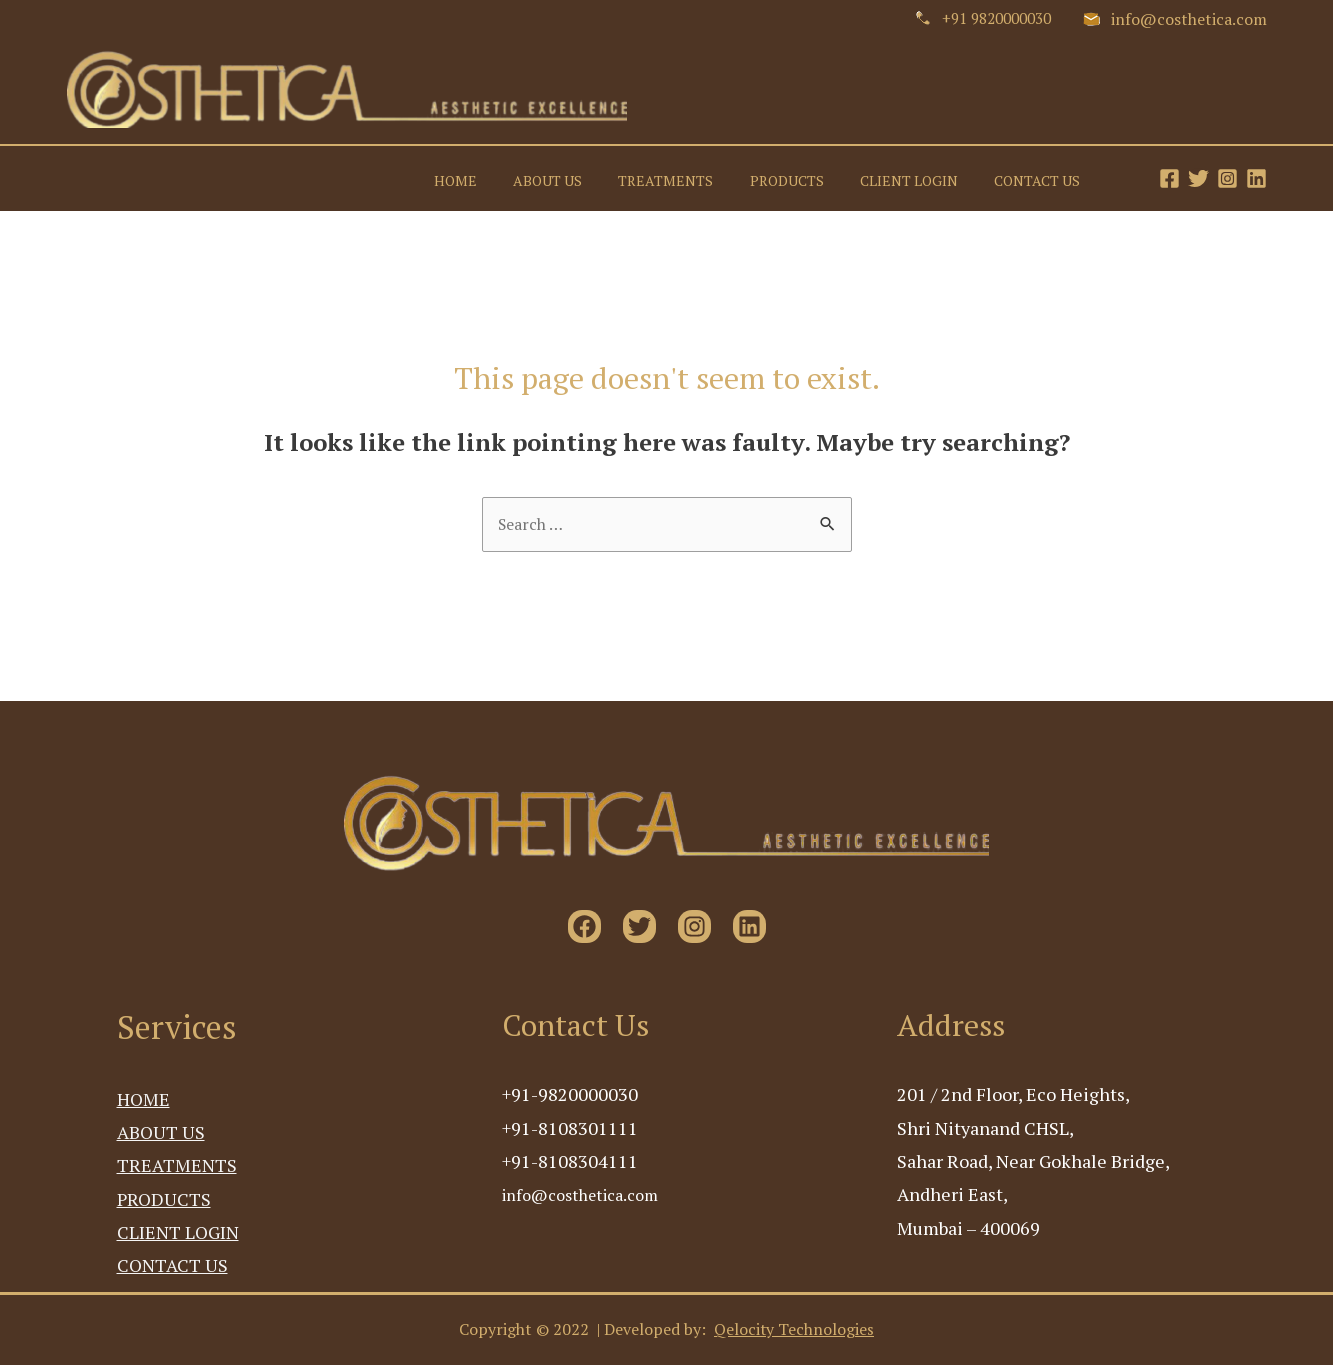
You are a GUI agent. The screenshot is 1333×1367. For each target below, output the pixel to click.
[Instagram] (1227, 178)
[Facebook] (1169, 178)
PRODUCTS (805, 178)
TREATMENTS (691, 178)
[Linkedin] (1256, 178)
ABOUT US (580, 178)
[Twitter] (1198, 178)
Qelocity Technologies (794, 1332)
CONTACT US (1041, 178)
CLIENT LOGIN (920, 178)
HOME (495, 178)
